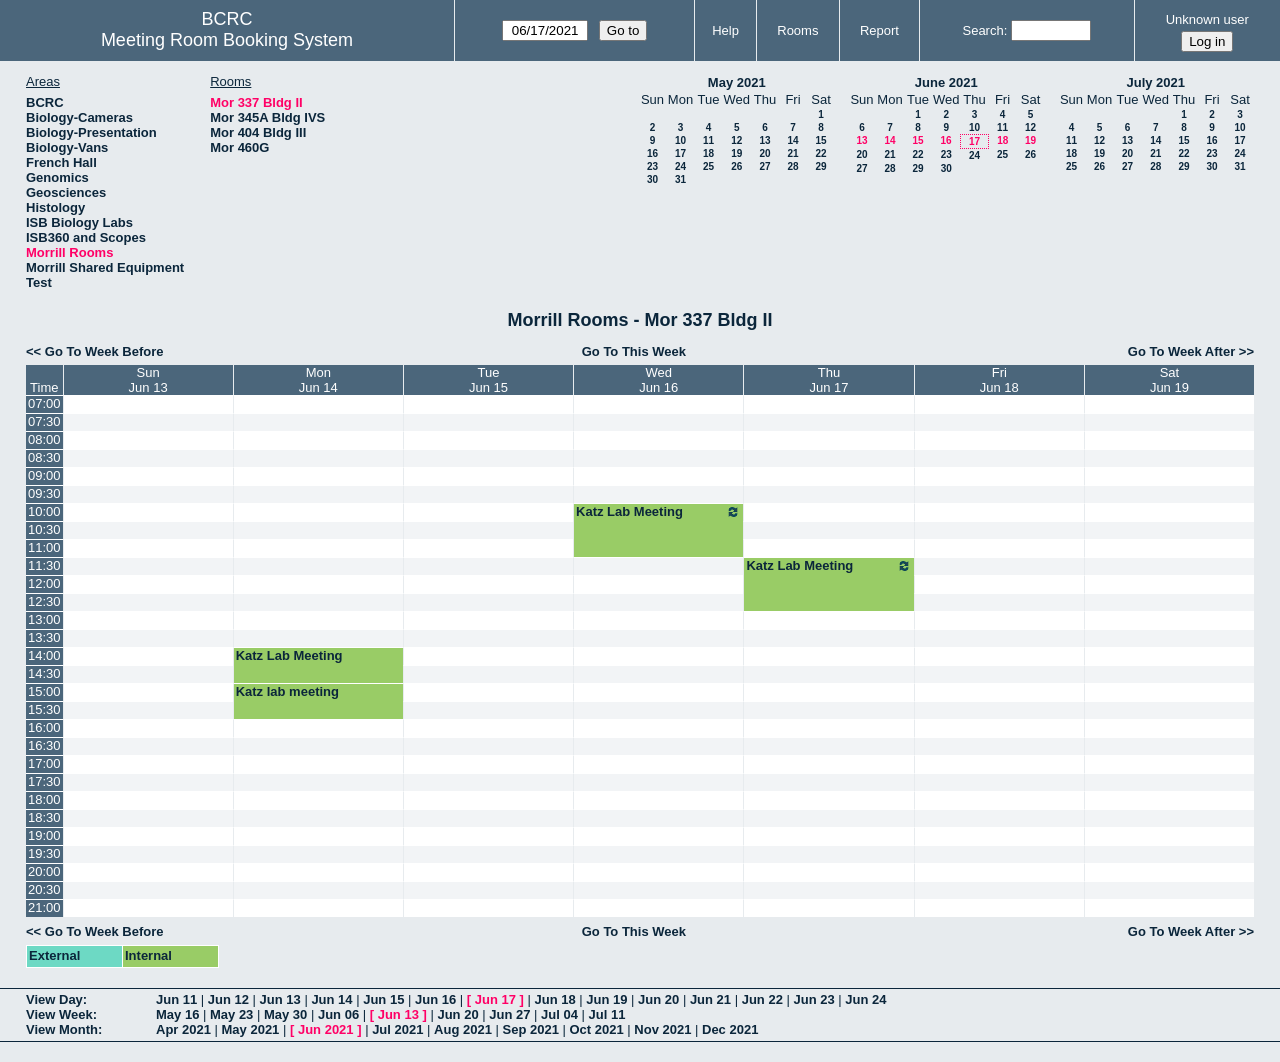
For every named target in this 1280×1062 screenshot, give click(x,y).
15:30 (44, 709)
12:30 (44, 601)
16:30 (44, 745)
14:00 (44, 655)
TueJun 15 (488, 380)
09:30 (44, 493)
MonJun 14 (318, 380)
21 (792, 153)
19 (736, 153)
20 (764, 153)
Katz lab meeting (287, 691)
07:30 (44, 421)
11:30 (44, 565)
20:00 (44, 871)
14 (792, 140)
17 (680, 153)
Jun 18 (554, 999)
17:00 (44, 763)
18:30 (44, 817)
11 (708, 140)
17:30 (44, 781)
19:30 (44, 853)
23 (652, 166)
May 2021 (737, 82)
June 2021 (946, 82)
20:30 (44, 889)
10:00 (44, 511)
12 (736, 140)
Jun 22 (762, 999)
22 (820, 153)
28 (792, 166)
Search (982, 30)
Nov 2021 (662, 1029)
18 (708, 153)
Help (725, 30)
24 (680, 166)
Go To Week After (1181, 351)
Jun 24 (865, 999)
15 (820, 140)
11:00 (44, 547)
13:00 (44, 619)
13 (764, 140)
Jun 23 (813, 999)
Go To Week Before (104, 351)
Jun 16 (435, 999)
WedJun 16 (658, 380)
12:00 (44, 583)
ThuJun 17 (829, 380)
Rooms (797, 30)
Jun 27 (509, 1014)
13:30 (44, 637)
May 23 (231, 1014)
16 (652, 153)
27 (764, 166)
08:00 (44, 439)
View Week (59, 1014)
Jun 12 (228, 999)
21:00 (44, 907)
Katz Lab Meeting (658, 512)
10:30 (44, 529)
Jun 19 (606, 999)
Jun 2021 (326, 1029)
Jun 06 (338, 1014)
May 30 (285, 1014)
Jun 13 (280, 999)
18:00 (44, 799)
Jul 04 (559, 1014)
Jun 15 (383, 999)
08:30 (44, 457)
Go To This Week (634, 351)
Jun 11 (176, 999)
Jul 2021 (397, 1029)
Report (879, 30)
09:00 (44, 475)
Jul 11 (607, 1014)
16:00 (44, 727)
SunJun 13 (148, 380)
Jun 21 (710, 999)
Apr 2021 (183, 1029)
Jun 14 (331, 999)
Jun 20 (658, 999)
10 (680, 140)
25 (708, 166)
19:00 (44, 835)
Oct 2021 (596, 1029)
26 (736, 166)
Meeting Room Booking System (227, 40)
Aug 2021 (463, 1029)
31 (680, 179)
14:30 (44, 673)
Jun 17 (495, 999)
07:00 (44, 403)
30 (652, 179)
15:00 (44, 691)
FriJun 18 (999, 380)
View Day (54, 999)
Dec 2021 (730, 1029)
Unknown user (1207, 19)
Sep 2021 (531, 1029)
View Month (62, 1029)
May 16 (177, 1014)
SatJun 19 (1169, 380)
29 (820, 166)
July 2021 (1155, 82)
